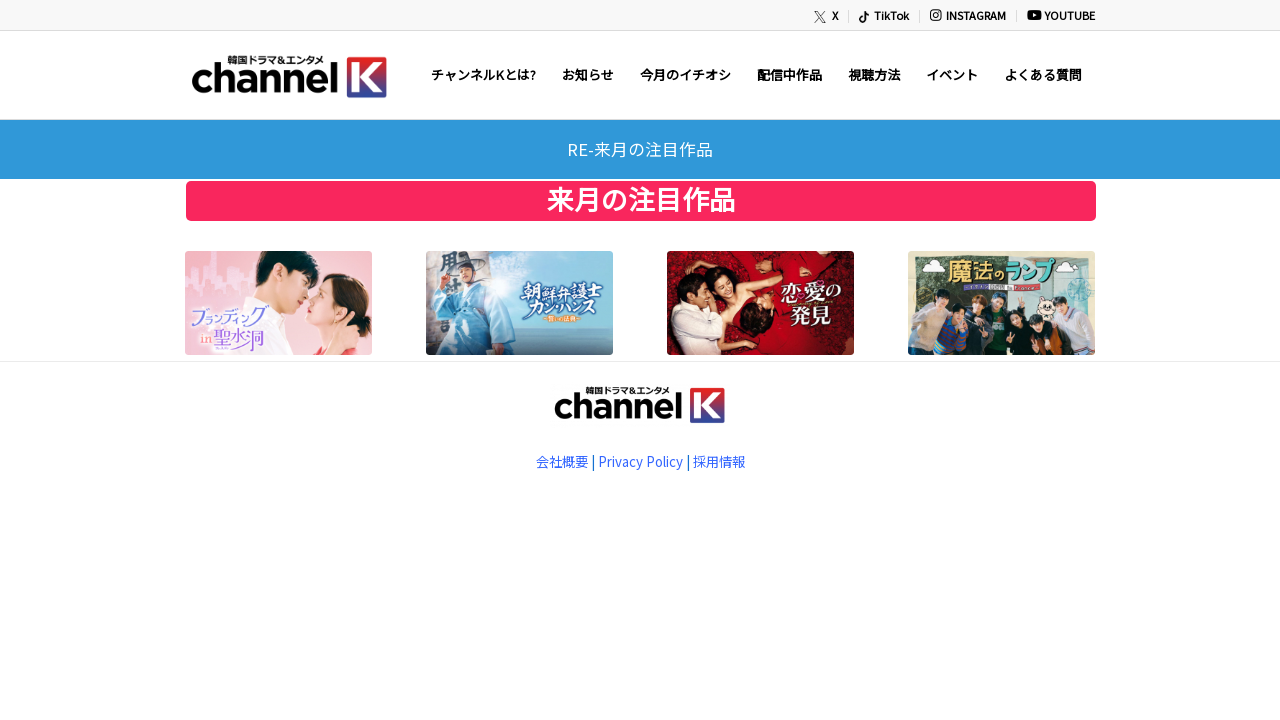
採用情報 (719, 461)
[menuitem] (826, 16)
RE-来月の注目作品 (640, 149)
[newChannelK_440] (288, 75)
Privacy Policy (640, 461)
